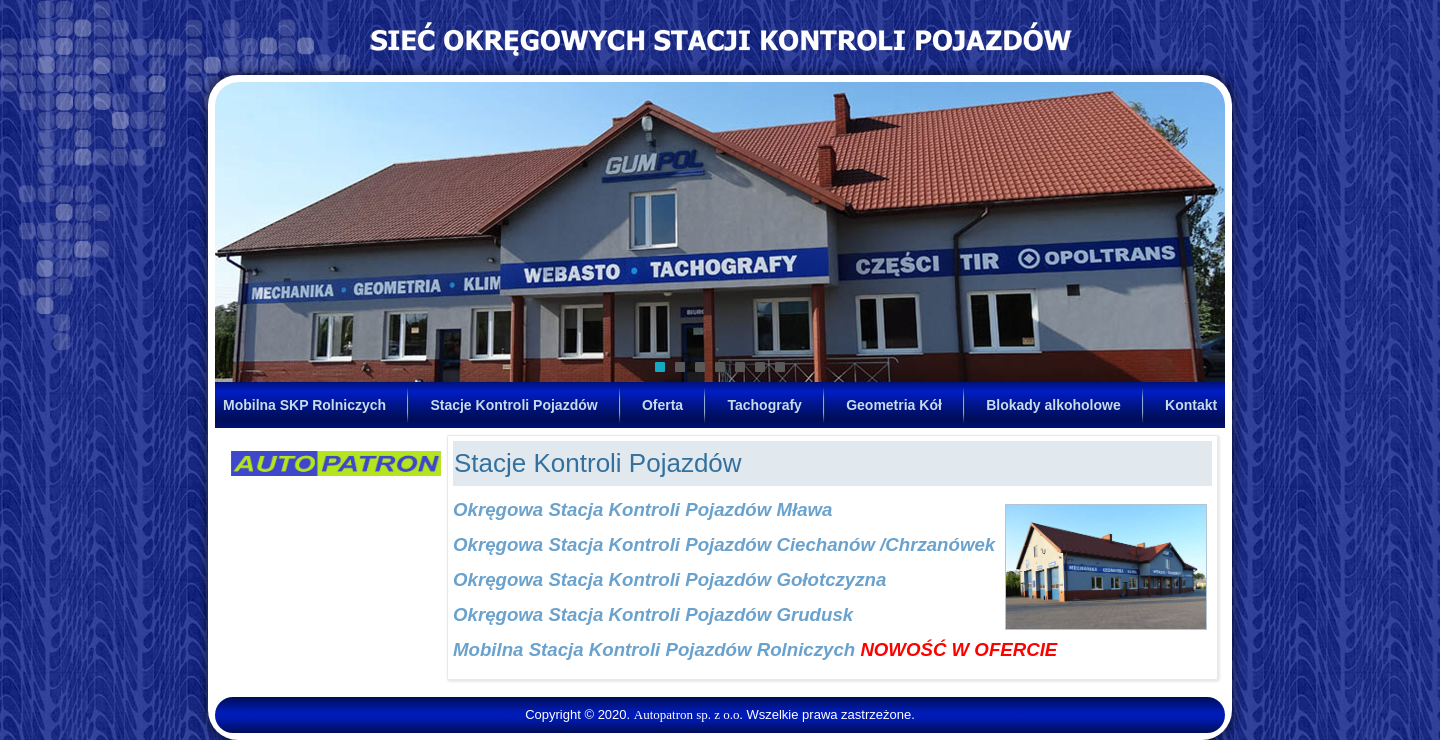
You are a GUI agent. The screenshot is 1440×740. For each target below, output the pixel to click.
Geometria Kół (894, 405)
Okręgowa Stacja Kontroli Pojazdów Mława (642, 509)
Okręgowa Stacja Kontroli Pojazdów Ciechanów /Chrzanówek (724, 544)
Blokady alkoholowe (1053, 405)
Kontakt (1191, 405)
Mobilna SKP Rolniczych (304, 405)
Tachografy (764, 405)
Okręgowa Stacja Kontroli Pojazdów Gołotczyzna (669, 579)
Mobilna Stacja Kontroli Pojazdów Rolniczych (654, 649)
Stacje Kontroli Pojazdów (513, 405)
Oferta (662, 405)
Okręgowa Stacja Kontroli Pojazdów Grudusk (653, 614)
